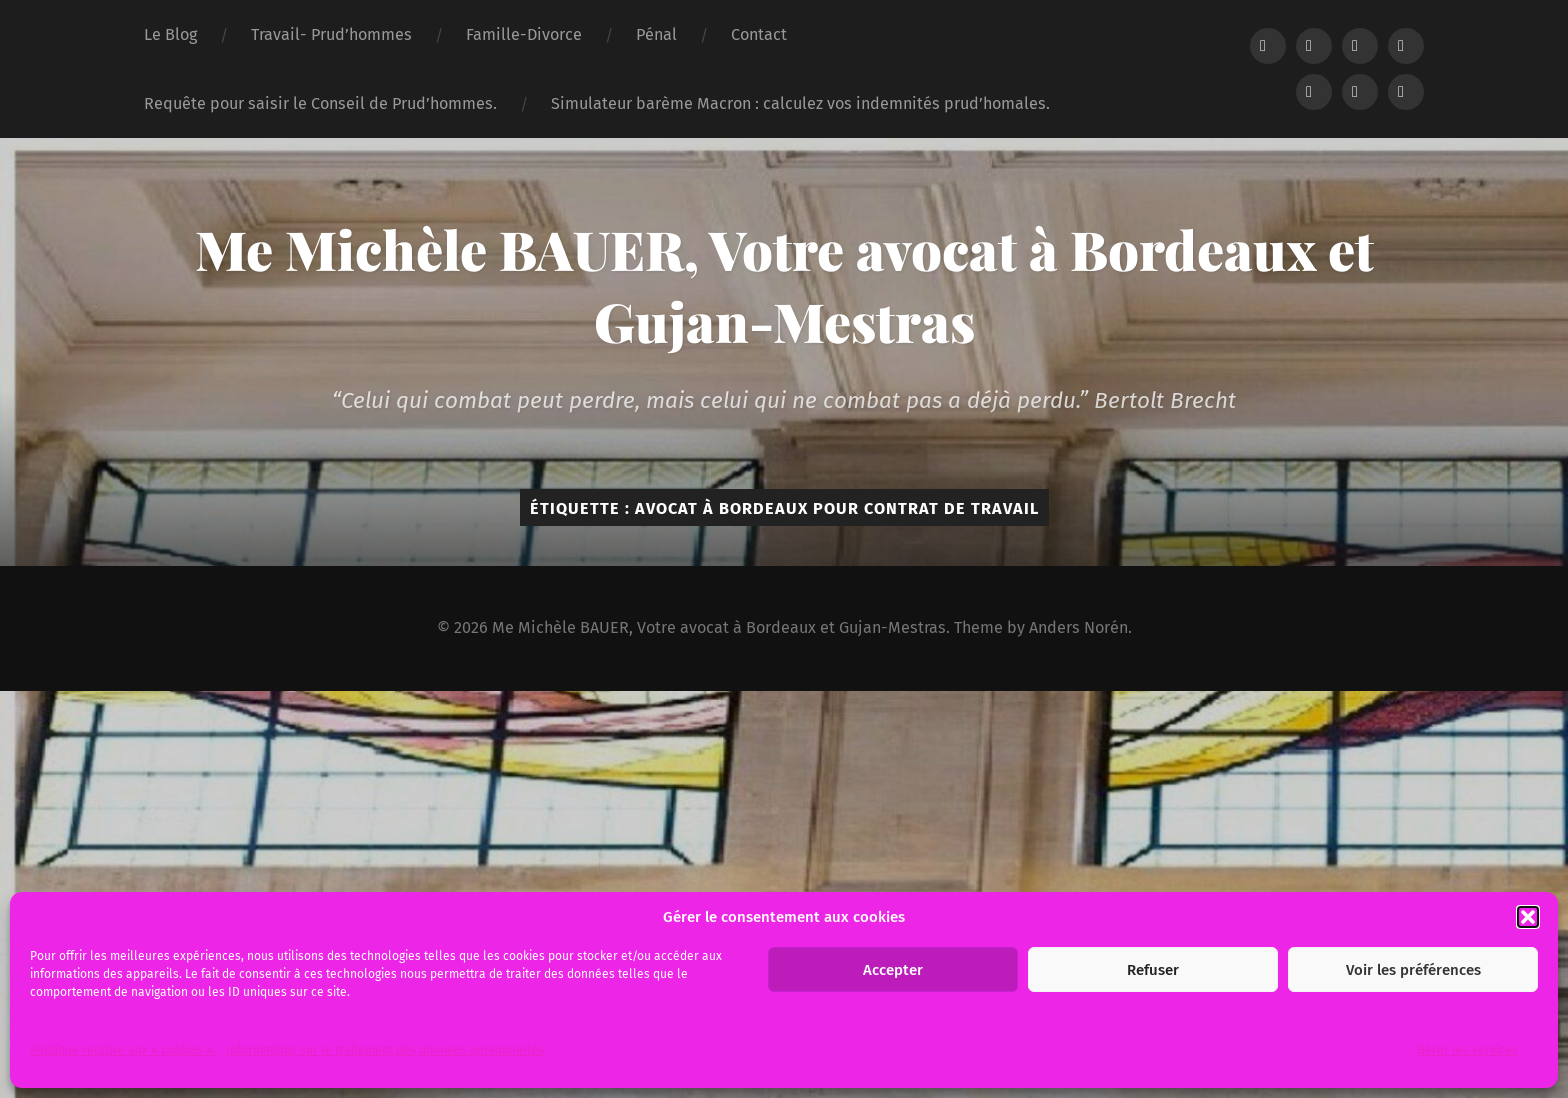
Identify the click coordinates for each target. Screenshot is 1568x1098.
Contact (759, 34)
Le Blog (170, 34)
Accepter (893, 970)
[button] (1528, 917)
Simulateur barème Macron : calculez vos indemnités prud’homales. (800, 103)
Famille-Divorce (524, 34)
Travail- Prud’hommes (331, 34)
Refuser (1153, 970)
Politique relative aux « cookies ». (123, 1050)
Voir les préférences (1413, 970)
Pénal (656, 34)
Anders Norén (1078, 627)
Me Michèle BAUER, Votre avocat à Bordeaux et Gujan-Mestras (784, 285)
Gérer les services (1467, 1050)
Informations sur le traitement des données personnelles (385, 1050)
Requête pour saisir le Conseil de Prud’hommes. (320, 103)
